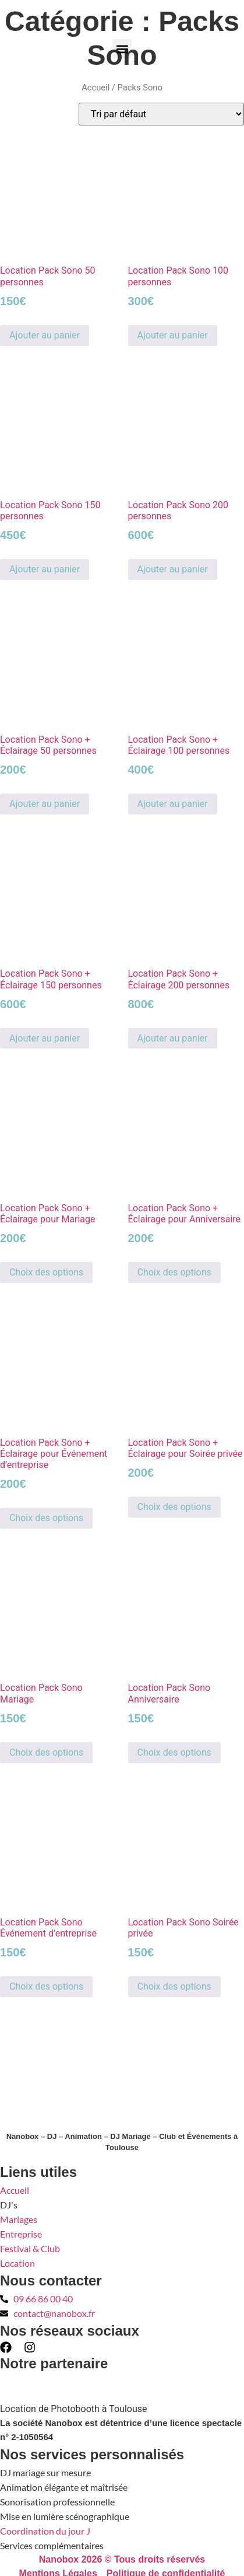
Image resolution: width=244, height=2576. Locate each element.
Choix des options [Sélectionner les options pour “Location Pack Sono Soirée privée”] (174, 1986)
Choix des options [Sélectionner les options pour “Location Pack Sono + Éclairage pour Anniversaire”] (174, 1272)
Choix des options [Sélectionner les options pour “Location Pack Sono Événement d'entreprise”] (46, 1986)
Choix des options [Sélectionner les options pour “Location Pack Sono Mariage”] (46, 1752)
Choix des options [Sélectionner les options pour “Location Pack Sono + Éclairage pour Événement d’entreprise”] (46, 1517)
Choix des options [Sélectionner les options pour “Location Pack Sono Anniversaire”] (174, 1752)
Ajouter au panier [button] (44, 335)
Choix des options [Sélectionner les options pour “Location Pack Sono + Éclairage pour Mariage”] (46, 1272)
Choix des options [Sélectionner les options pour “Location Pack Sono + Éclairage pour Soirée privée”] (174, 1506)
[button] (122, 48)
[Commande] (161, 114)
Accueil (95, 87)
